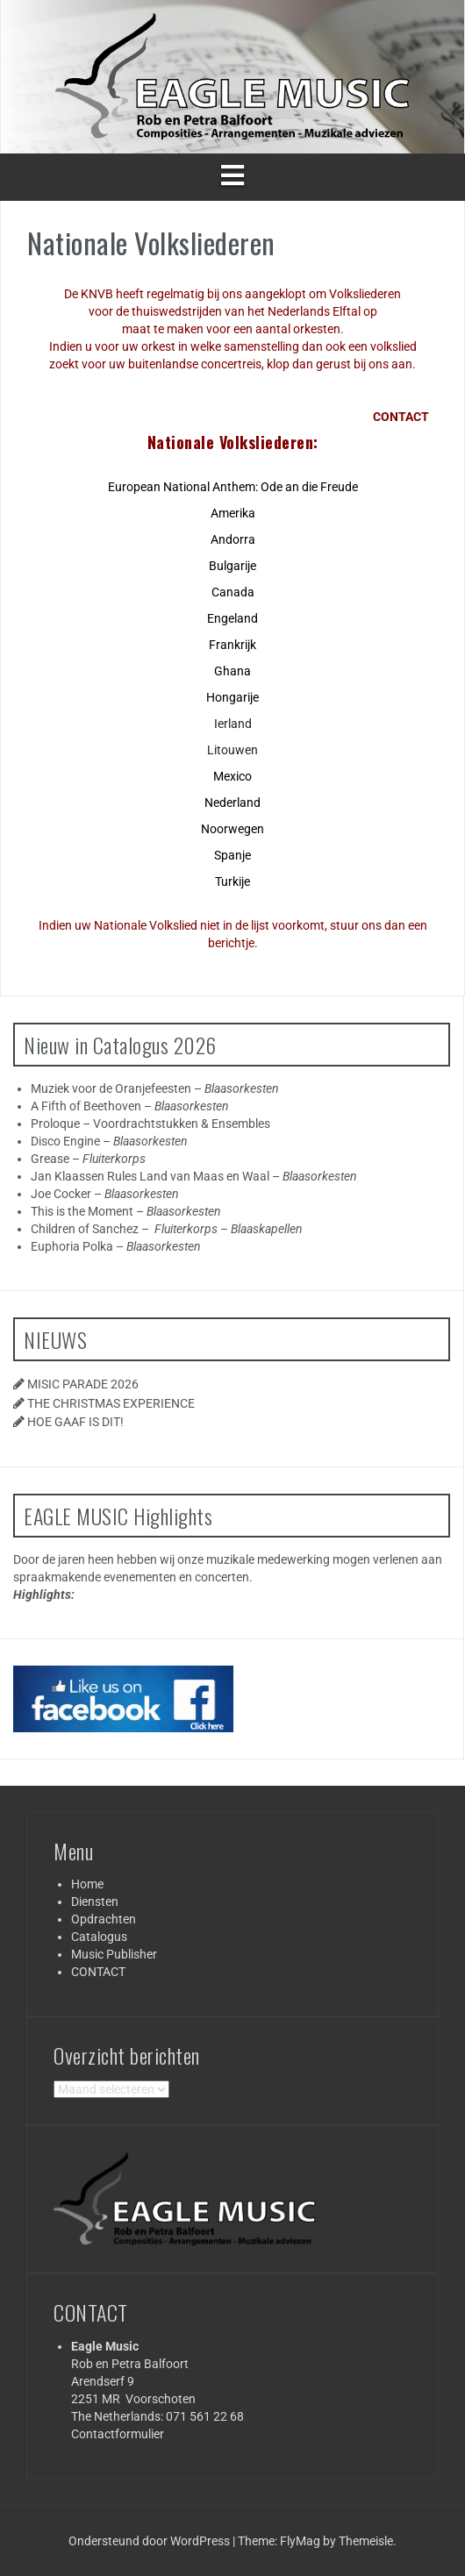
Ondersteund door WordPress (150, 2541)
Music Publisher (114, 1954)
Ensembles (240, 1124)
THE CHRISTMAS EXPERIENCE (111, 1403)
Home (87, 1884)
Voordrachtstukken (145, 1124)
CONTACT (98, 1972)
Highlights (42, 1595)
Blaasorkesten (241, 1088)
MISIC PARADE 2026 (83, 1384)
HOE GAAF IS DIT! (75, 1422)
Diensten (94, 1902)
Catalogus (99, 1937)
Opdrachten (103, 1919)
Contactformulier (117, 2434)
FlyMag (300, 2541)
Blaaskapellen (267, 1229)
